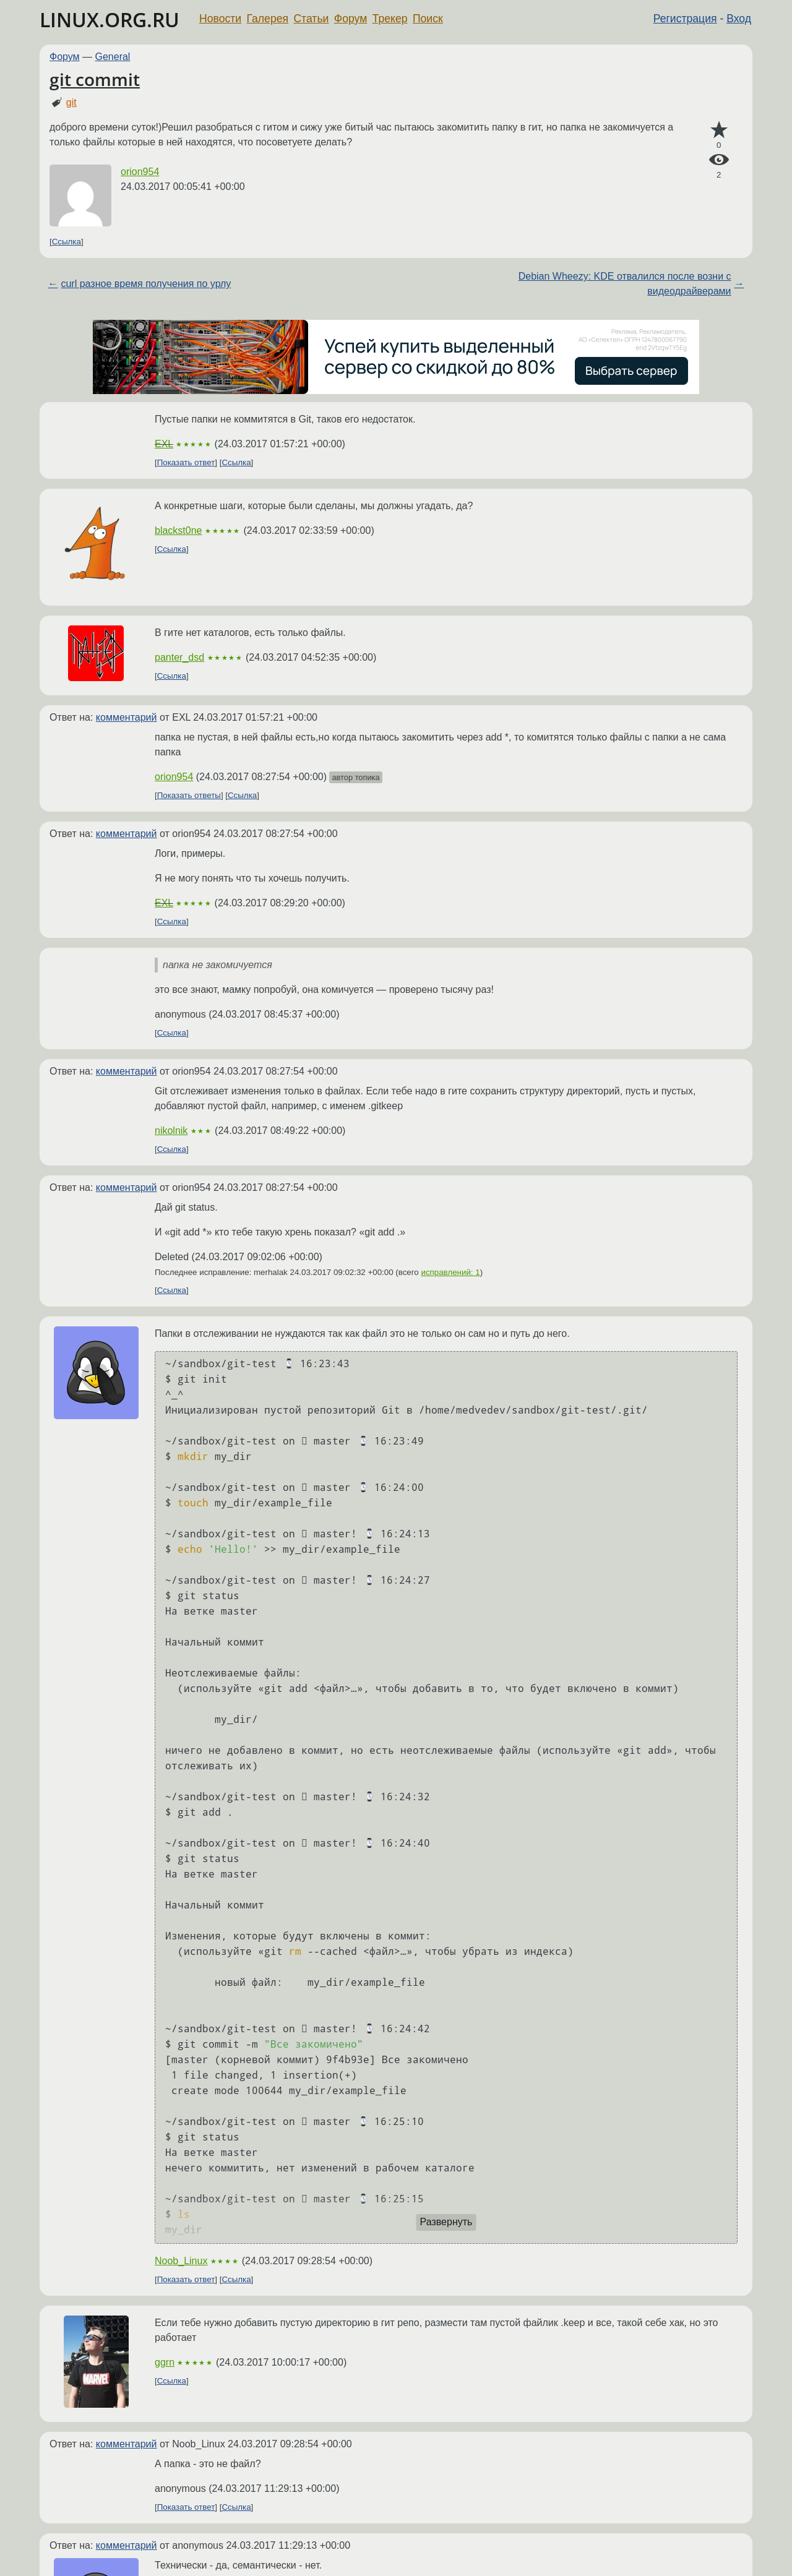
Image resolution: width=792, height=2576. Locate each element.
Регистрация (685, 18)
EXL (164, 444)
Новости (220, 18)
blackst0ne (178, 530)
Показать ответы (189, 795)
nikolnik (171, 1130)
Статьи (311, 18)
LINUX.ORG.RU (109, 19)
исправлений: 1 (450, 1272)
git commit (95, 79)
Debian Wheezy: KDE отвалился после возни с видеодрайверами (625, 283)
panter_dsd (179, 657)
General (113, 56)
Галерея (267, 18)
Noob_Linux (181, 2261)
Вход (738, 18)
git (71, 102)
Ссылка (66, 241)
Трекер (390, 18)
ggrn (164, 2362)
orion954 (140, 171)
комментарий (126, 717)
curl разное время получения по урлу (146, 283)
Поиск (428, 18)
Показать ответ (186, 462)
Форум (350, 18)
